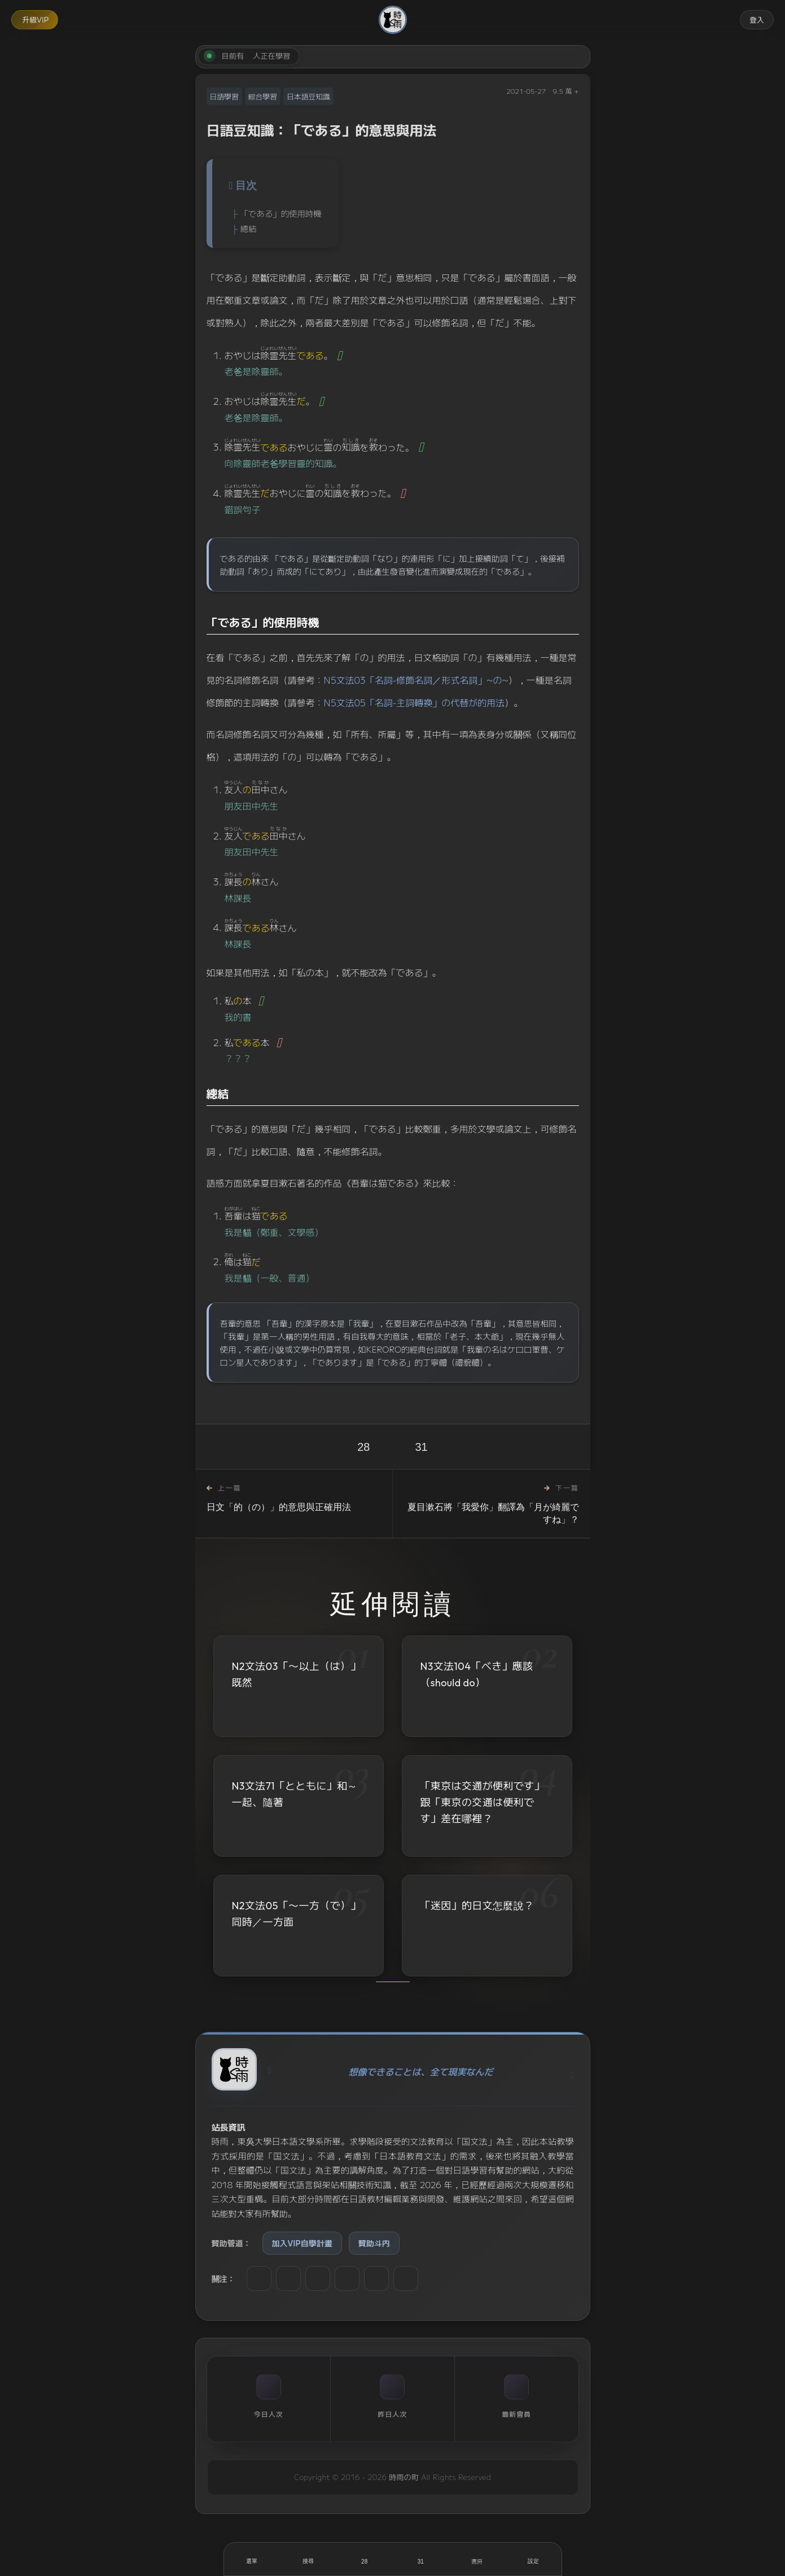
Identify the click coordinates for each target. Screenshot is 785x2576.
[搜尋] (308, 2559)
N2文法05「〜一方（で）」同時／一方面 (296, 1915)
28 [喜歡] (363, 1447)
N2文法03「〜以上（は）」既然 (296, 1674)
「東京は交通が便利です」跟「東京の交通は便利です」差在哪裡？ (482, 1803)
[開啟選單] (252, 2559)
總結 (248, 228)
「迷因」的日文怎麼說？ (477, 1909)
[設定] (533, 2559)
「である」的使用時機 (281, 213)
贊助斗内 (374, 2243)
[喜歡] (364, 2559)
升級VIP (35, 19)
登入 (756, 19)
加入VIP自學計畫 (302, 2243)
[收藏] (421, 2559)
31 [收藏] (421, 1447)
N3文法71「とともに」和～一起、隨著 (295, 1794)
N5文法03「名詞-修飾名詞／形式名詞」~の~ (416, 679)
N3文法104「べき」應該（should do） (476, 1674)
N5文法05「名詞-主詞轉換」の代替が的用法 (414, 702)
